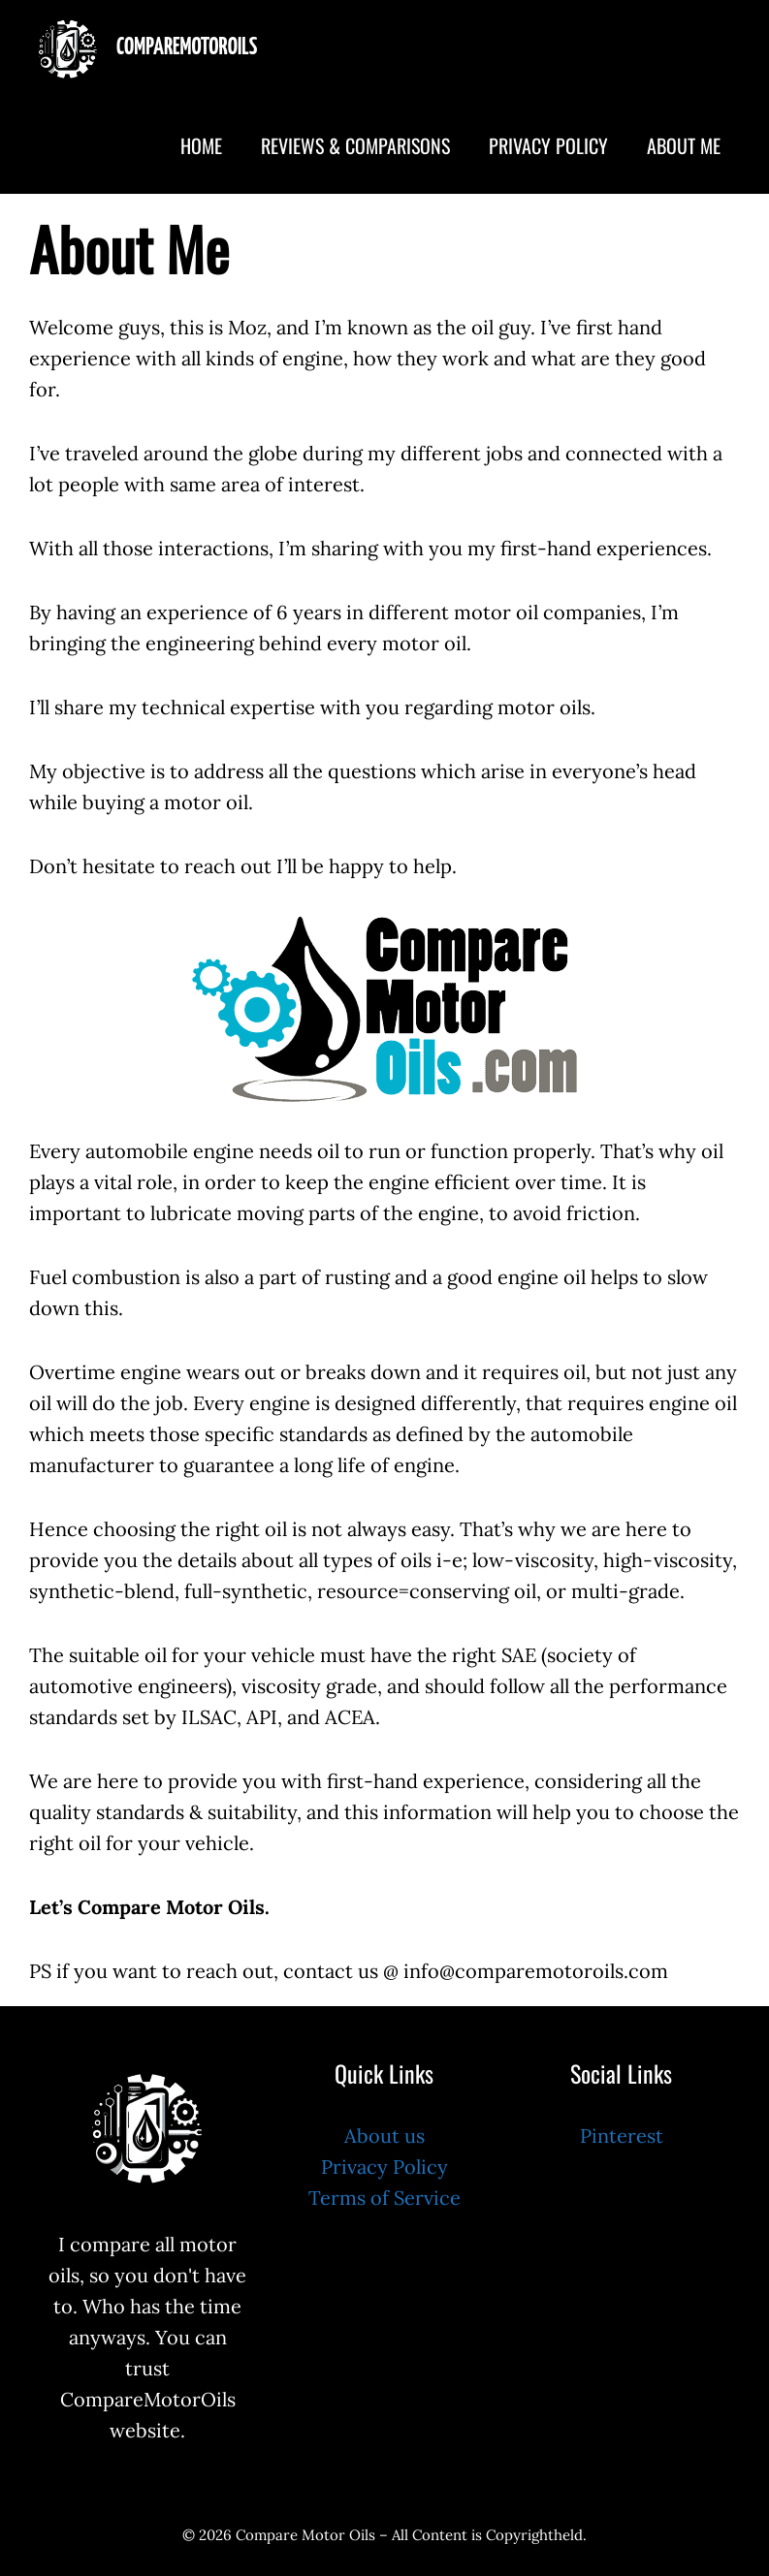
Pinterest (621, 2135)
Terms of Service (384, 2197)
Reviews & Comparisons (355, 145)
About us (384, 2135)
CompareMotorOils (186, 48)
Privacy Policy (548, 145)
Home (201, 145)
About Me (684, 145)
